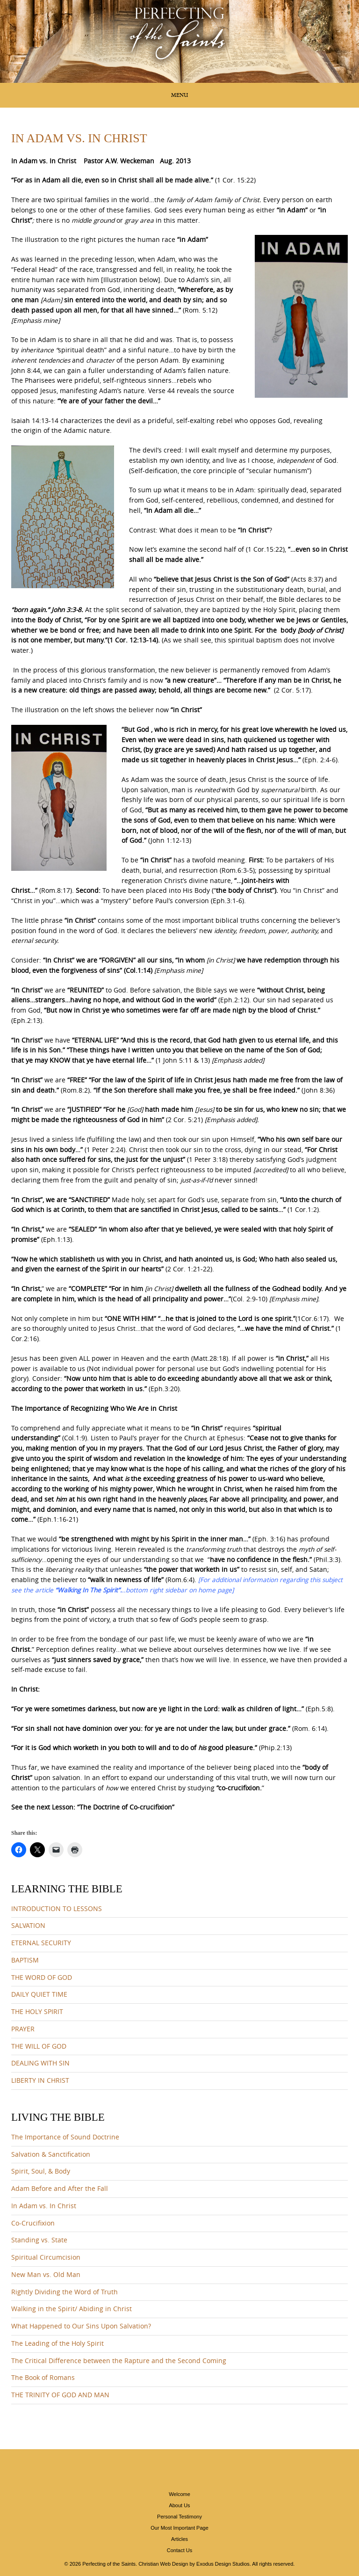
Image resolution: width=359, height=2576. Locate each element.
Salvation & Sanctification (50, 2154)
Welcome (179, 2494)
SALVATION (28, 1925)
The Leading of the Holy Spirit (57, 2343)
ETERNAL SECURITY (41, 1943)
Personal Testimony (179, 2516)
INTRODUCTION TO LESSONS (56, 1909)
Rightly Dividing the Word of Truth (64, 2292)
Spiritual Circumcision (45, 2257)
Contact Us (179, 2550)
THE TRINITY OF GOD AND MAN (60, 2395)
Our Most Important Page (179, 2528)
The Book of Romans (43, 2377)
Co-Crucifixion (33, 2223)
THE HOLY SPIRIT (37, 2011)
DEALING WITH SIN (40, 2063)
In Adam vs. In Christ (43, 2206)
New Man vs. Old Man (45, 2274)
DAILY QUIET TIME (39, 1994)
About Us (179, 2505)
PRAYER (23, 2029)
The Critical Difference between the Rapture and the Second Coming (118, 2361)
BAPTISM (25, 1960)
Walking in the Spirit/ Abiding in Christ (71, 2309)
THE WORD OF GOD (41, 1977)
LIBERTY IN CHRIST (40, 2080)
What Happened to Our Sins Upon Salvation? (81, 2326)
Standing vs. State (39, 2240)
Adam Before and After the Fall (59, 2188)
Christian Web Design (163, 2564)
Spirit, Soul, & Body (40, 2171)
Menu (179, 95)
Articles (179, 2539)
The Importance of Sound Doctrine (65, 2137)
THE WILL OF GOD (38, 2046)
